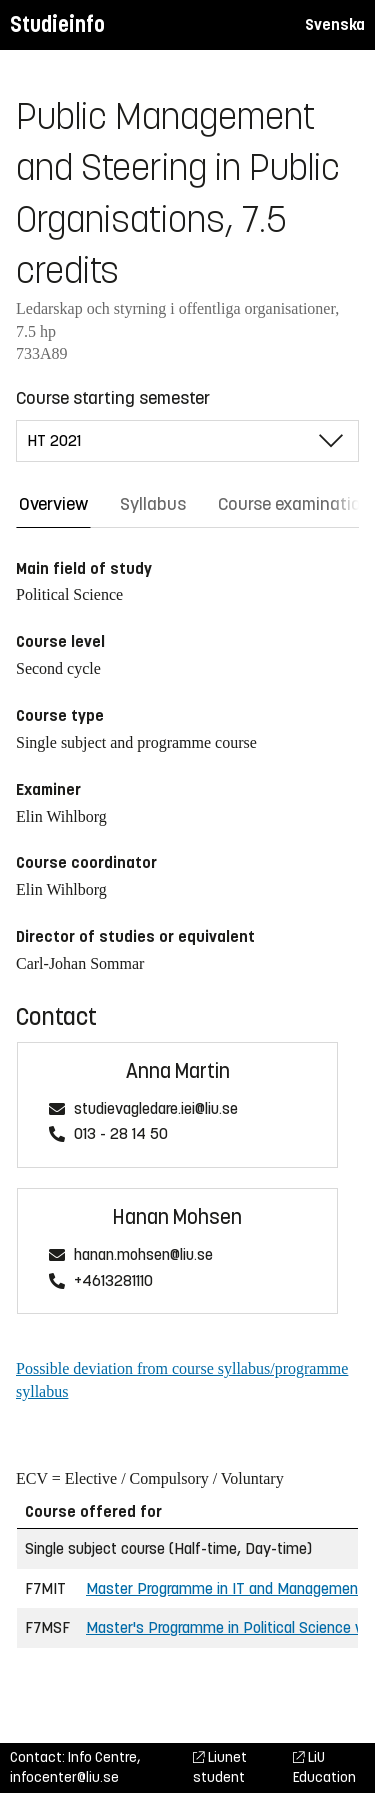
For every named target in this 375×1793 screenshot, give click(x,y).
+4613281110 (113, 1281)
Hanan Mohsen (177, 1217)
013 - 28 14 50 (121, 1134)
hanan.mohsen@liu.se (143, 1255)
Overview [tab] (53, 504)
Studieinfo (57, 24)
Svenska (335, 24)
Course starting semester (113, 398)
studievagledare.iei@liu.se (156, 1109)
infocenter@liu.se (64, 1777)
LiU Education (324, 1767)
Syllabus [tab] (153, 504)
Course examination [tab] (294, 504)
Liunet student (220, 1767)
